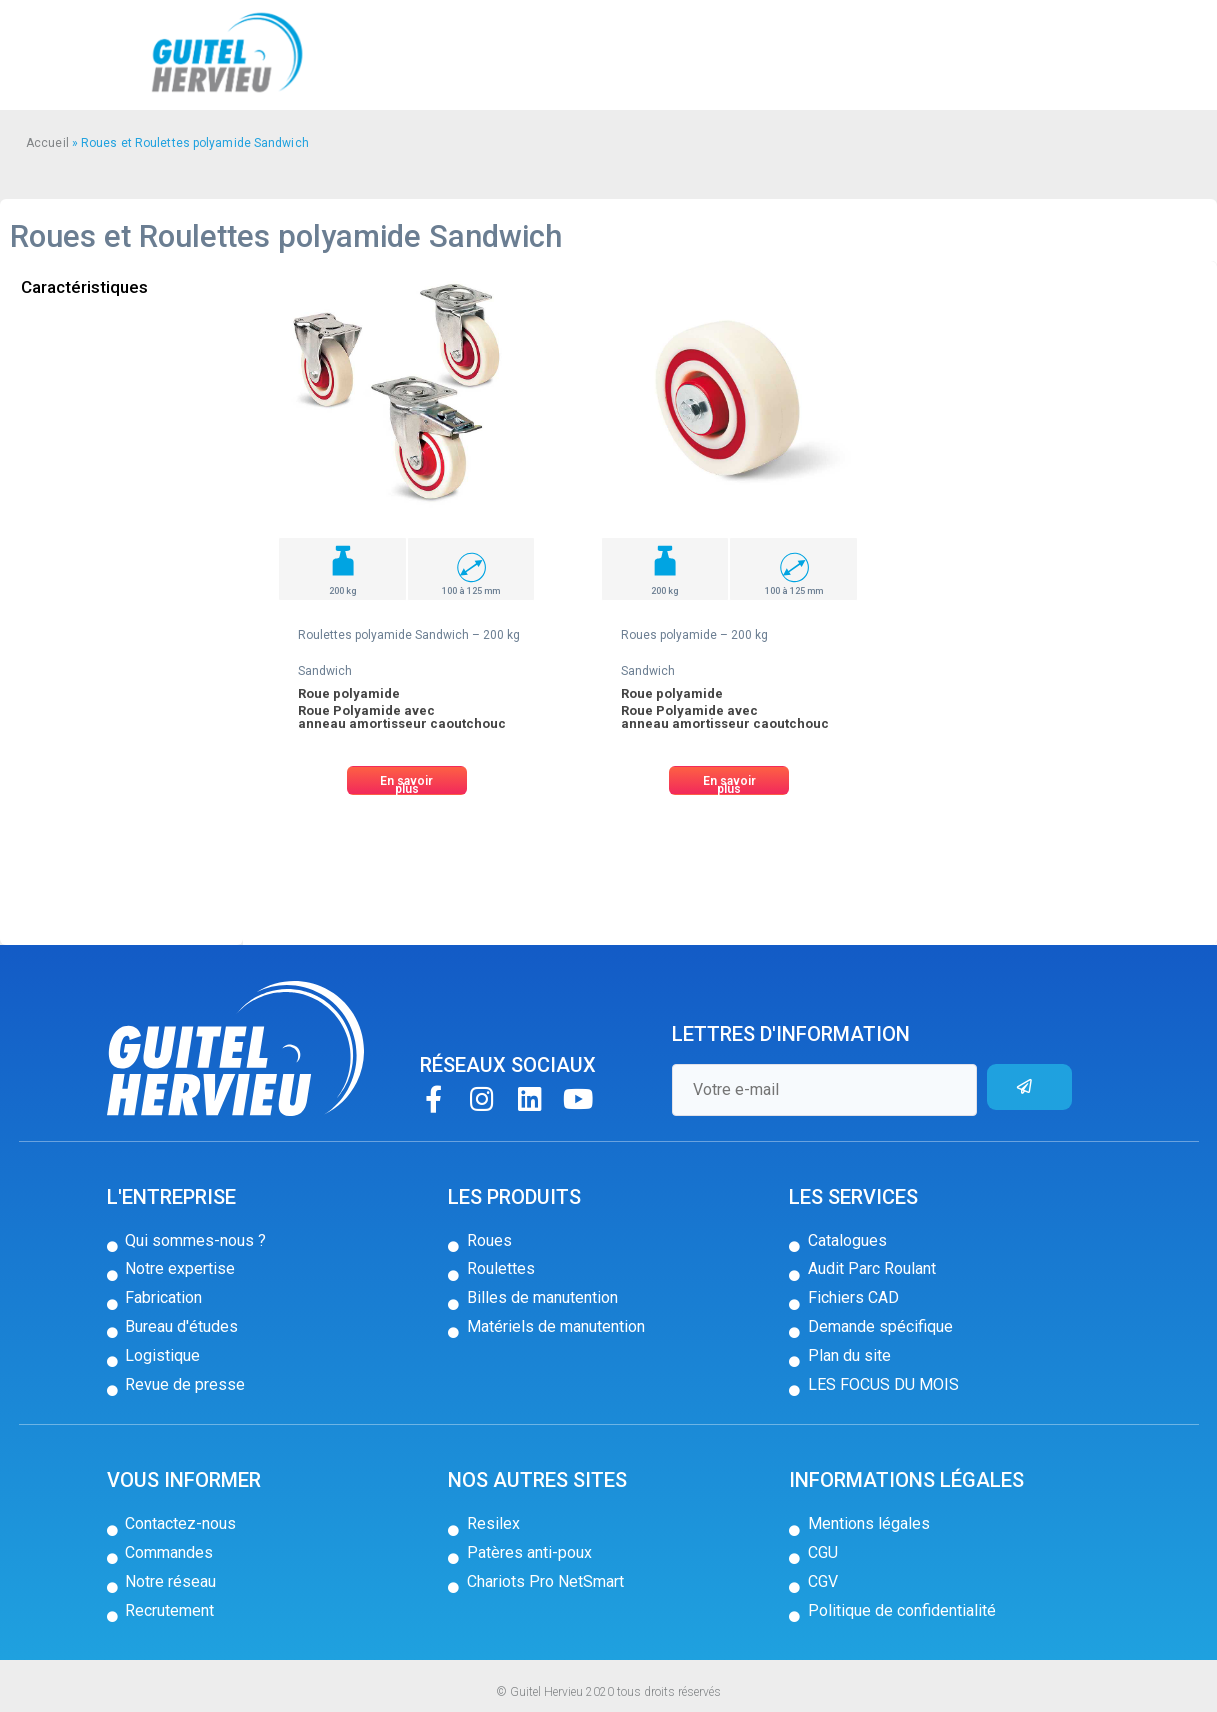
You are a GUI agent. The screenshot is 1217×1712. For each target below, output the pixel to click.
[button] (407, 780)
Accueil (47, 143)
